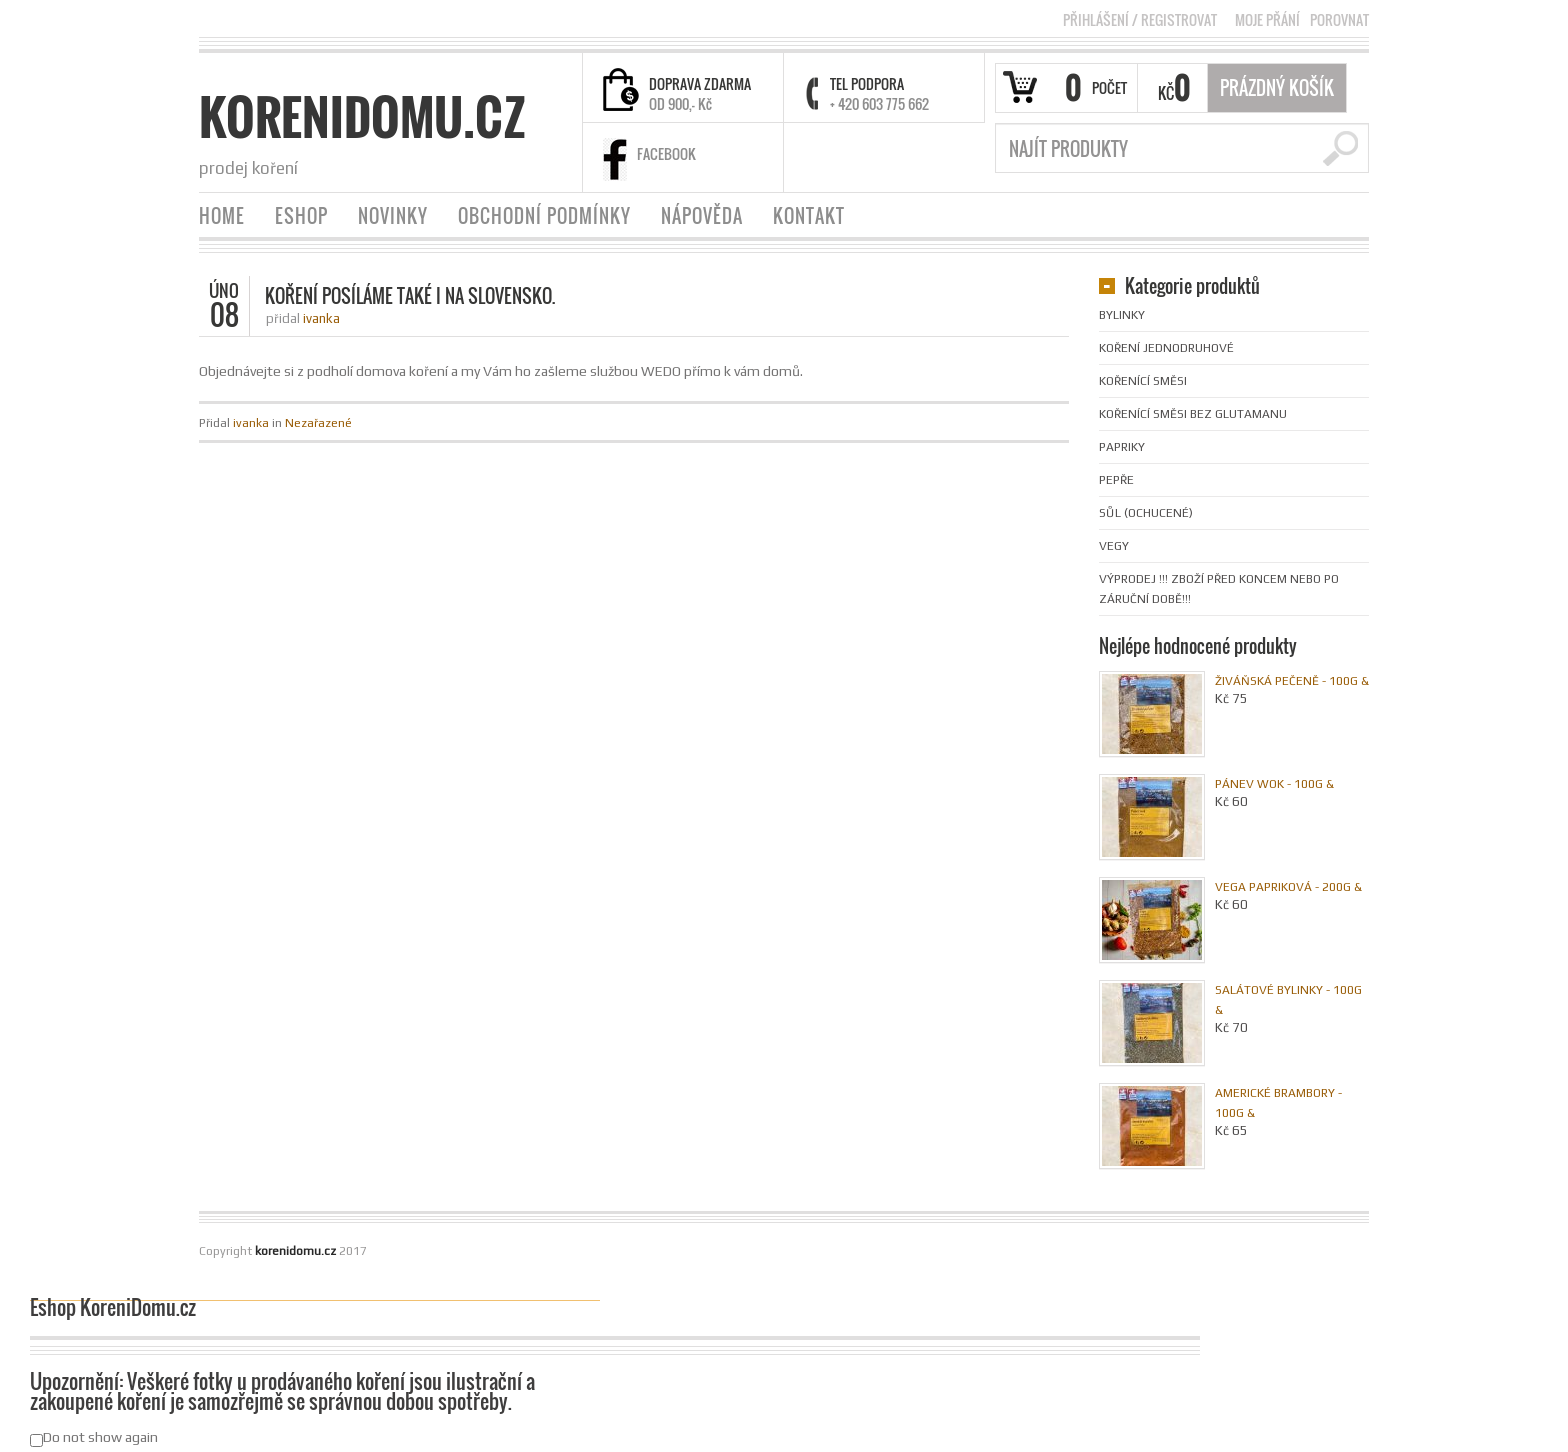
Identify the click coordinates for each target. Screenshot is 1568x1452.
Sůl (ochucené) (1146, 513)
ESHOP (301, 216)
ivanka (321, 318)
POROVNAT (1339, 20)
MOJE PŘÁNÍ (1267, 20)
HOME (222, 216)
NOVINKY (393, 216)
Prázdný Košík (1277, 88)
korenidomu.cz (362, 117)
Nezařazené (318, 423)
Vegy (1114, 546)
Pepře (1116, 480)
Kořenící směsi (1143, 381)
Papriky (1122, 447)
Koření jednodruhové (1166, 348)
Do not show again (94, 1438)
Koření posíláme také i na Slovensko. (410, 296)
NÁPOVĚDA (702, 216)
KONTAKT (809, 216)
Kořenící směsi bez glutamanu (1193, 414)
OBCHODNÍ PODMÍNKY (544, 216)
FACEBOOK (666, 153)
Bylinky (1122, 315)
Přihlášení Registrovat (1140, 19)
